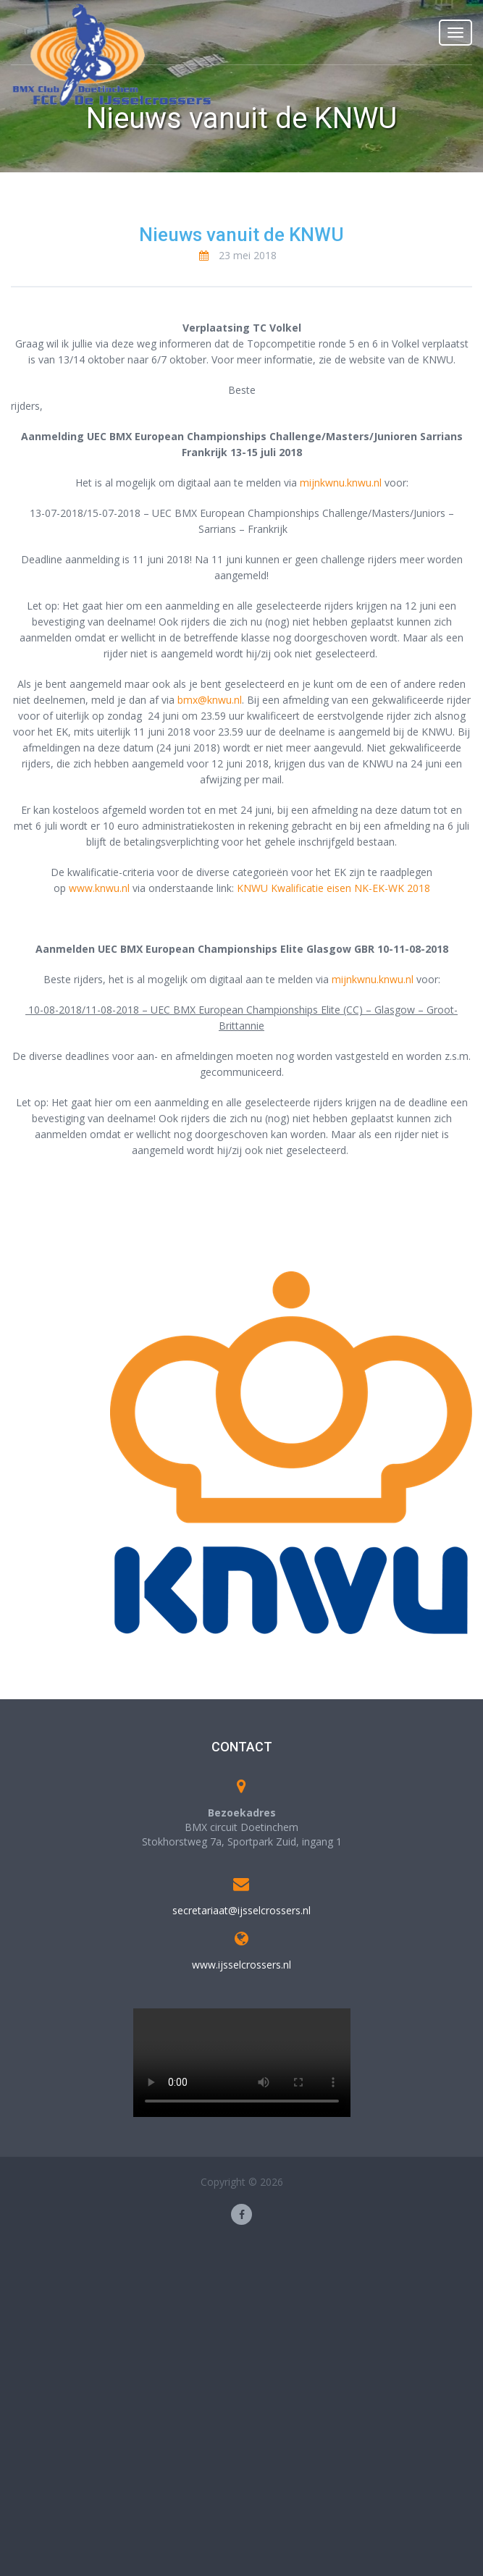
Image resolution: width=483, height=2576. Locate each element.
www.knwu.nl (99, 888)
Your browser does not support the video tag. (241, 2062)
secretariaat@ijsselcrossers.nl (241, 1910)
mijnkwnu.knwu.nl (341, 482)
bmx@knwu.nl (209, 700)
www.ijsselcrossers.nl (241, 1964)
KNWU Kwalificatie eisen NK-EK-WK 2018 (333, 888)
